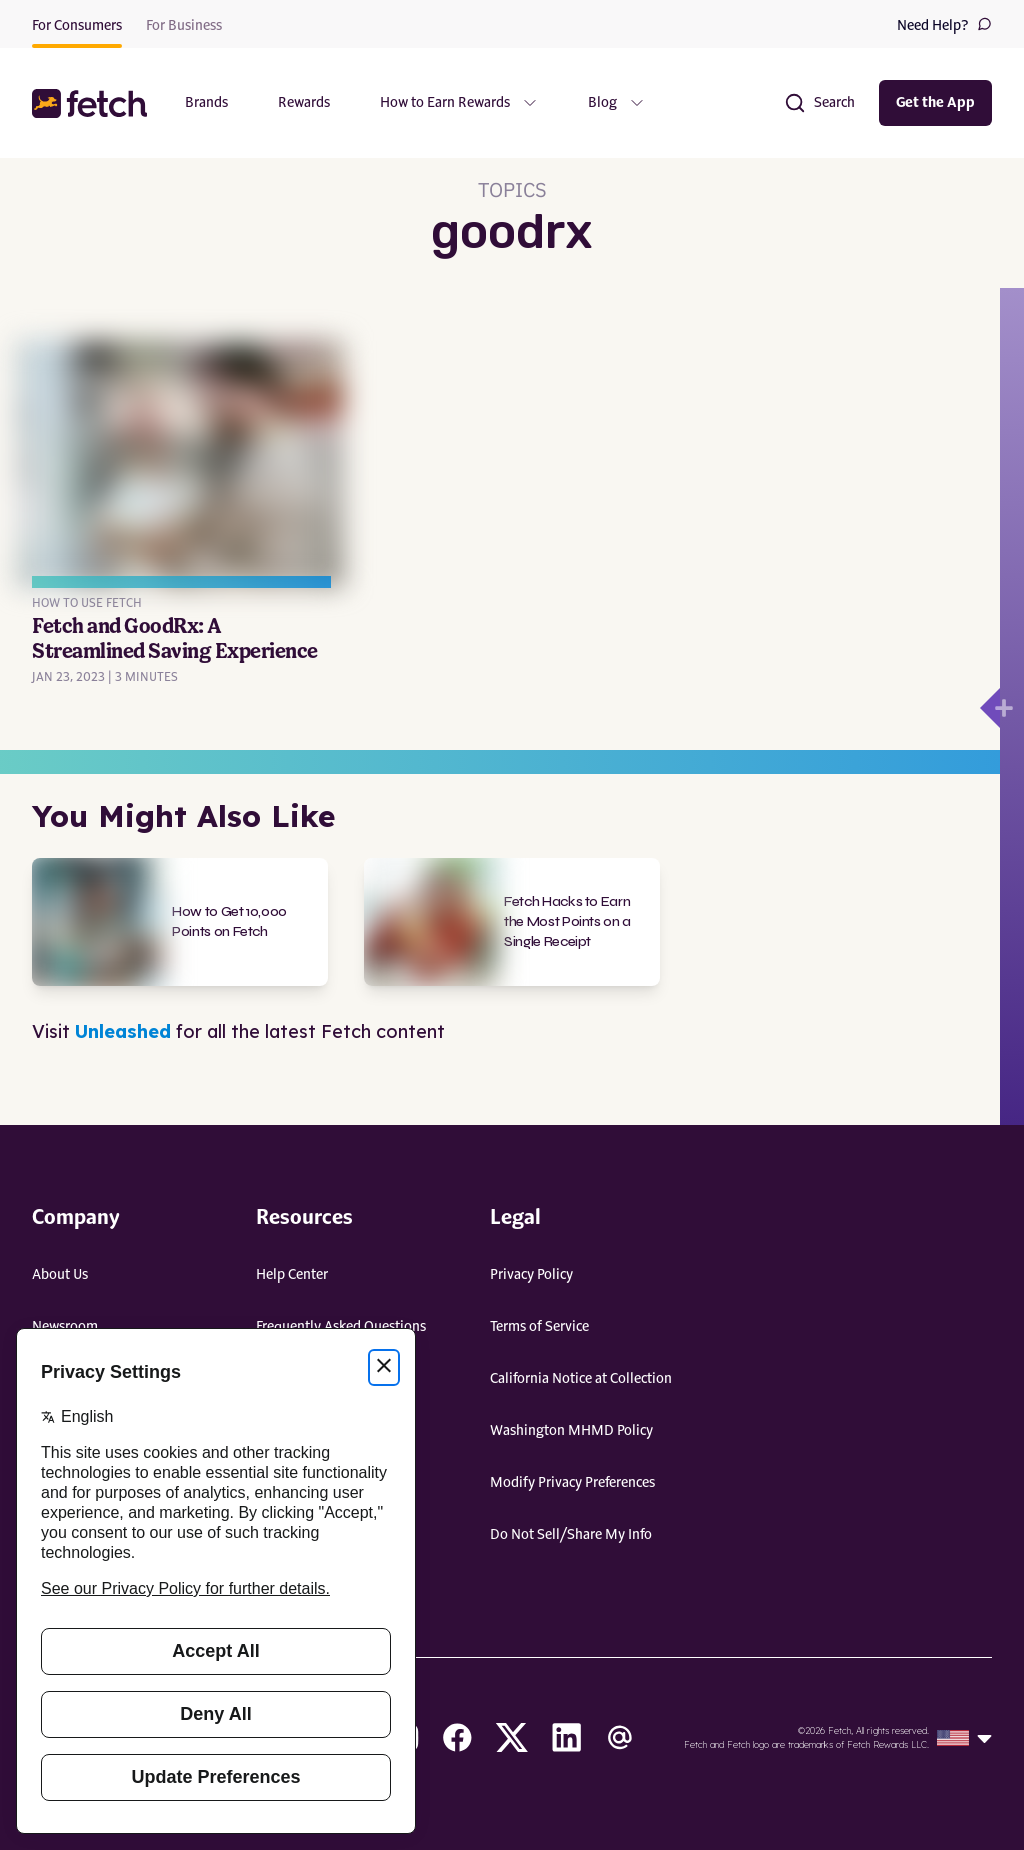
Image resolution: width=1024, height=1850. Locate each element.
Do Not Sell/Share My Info (571, 1535)
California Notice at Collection (581, 1379)
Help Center (292, 1275)
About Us (60, 1275)
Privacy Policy (531, 1275)
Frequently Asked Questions (341, 1327)
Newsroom (65, 1327)
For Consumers (77, 26)
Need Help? (944, 24)
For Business (184, 26)
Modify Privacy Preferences (572, 1483)
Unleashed (123, 1031)
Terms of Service (539, 1327)
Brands (206, 103)
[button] (92, 103)
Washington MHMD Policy (571, 1431)
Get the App (935, 103)
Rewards (304, 103)
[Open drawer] (990, 708)
